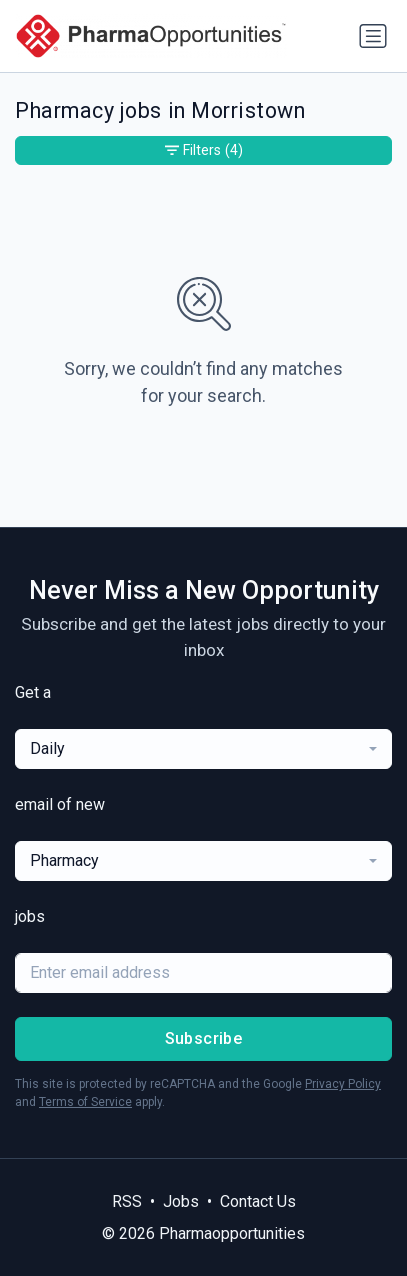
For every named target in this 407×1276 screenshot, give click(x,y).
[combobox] (203, 749)
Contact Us (258, 1201)
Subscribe (204, 1038)
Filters (204, 150)
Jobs (181, 1201)
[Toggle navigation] (373, 36)
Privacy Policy (343, 1084)
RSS (127, 1201)
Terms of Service (85, 1102)
